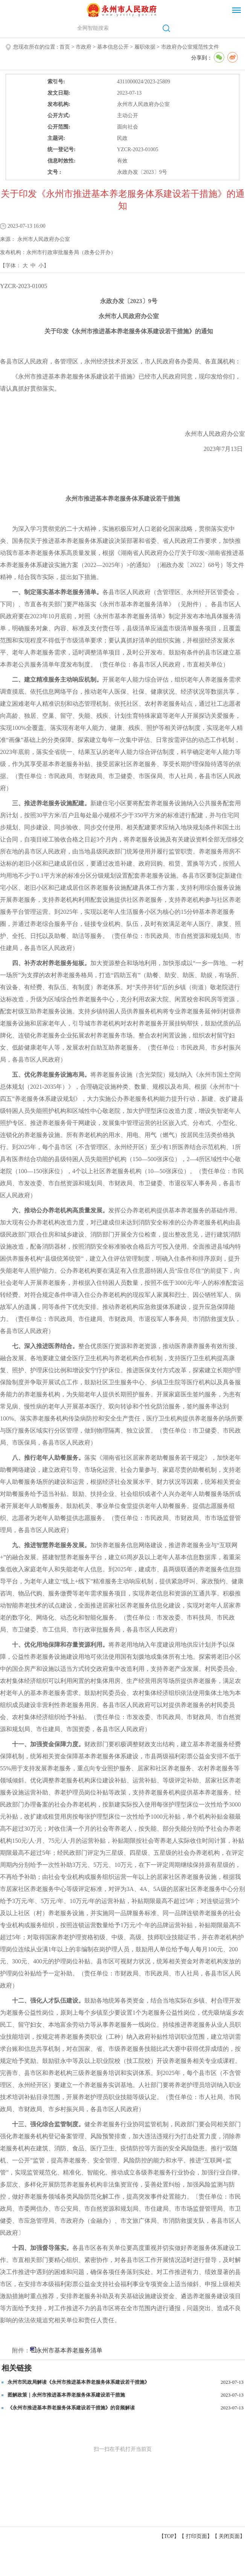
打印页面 (196, 2536)
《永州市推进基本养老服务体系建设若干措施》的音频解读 (71, 2407)
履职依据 (144, 47)
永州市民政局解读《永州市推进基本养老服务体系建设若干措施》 (78, 2382)
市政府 (83, 47)
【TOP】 (169, 2536)
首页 (64, 47)
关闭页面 (229, 2536)
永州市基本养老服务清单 (69, 2350)
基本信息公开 (113, 47)
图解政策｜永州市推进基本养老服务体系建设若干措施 (66, 2395)
